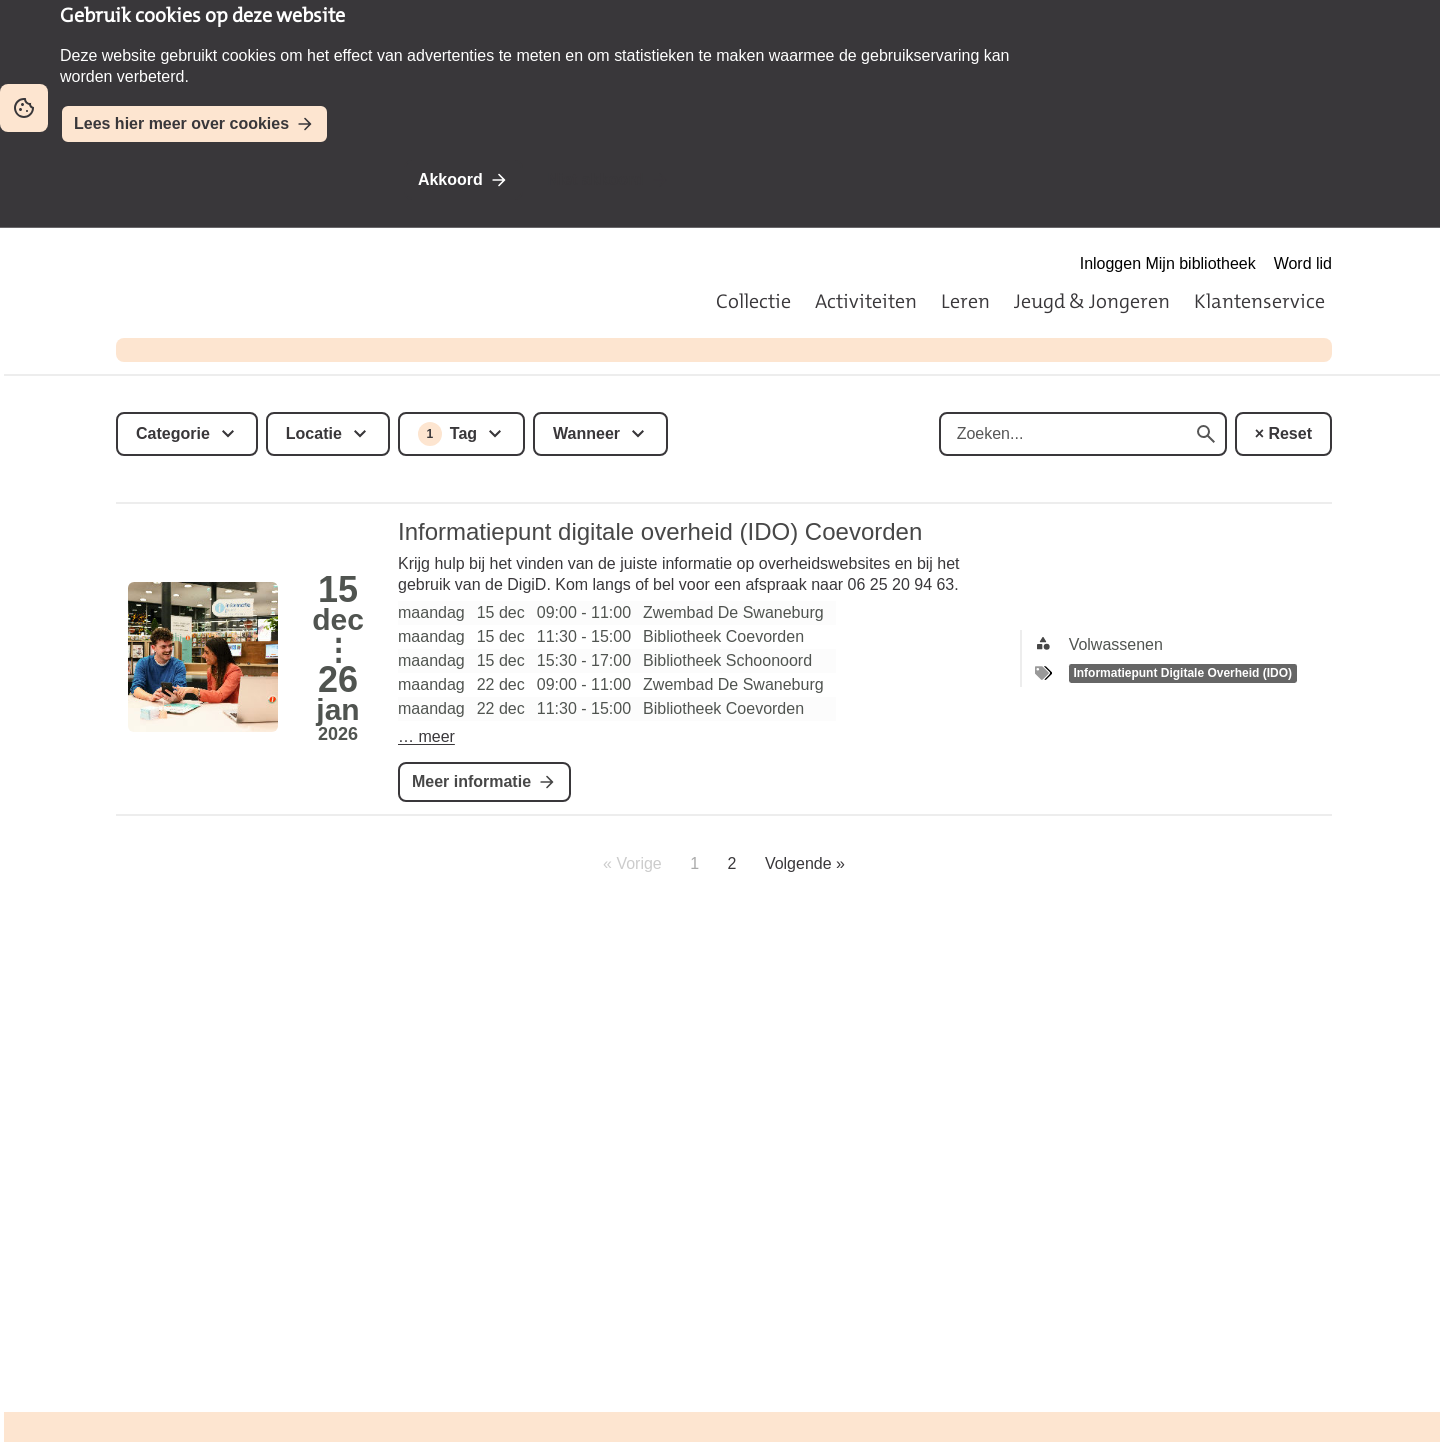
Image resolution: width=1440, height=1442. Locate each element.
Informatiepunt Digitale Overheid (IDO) (1182, 673)
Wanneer (586, 433)
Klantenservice (1259, 301)
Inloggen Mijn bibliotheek (1168, 263)
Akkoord (450, 179)
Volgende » (805, 863)
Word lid (1303, 263)
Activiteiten (866, 301)
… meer (426, 736)
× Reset (1283, 433)
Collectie (753, 301)
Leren (965, 301)
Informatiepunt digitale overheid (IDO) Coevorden (660, 531)
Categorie (173, 433)
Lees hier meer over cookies (181, 123)
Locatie (314, 433)
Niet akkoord (595, 179)
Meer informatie (471, 781)
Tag (447, 434)
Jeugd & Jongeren (1092, 301)
